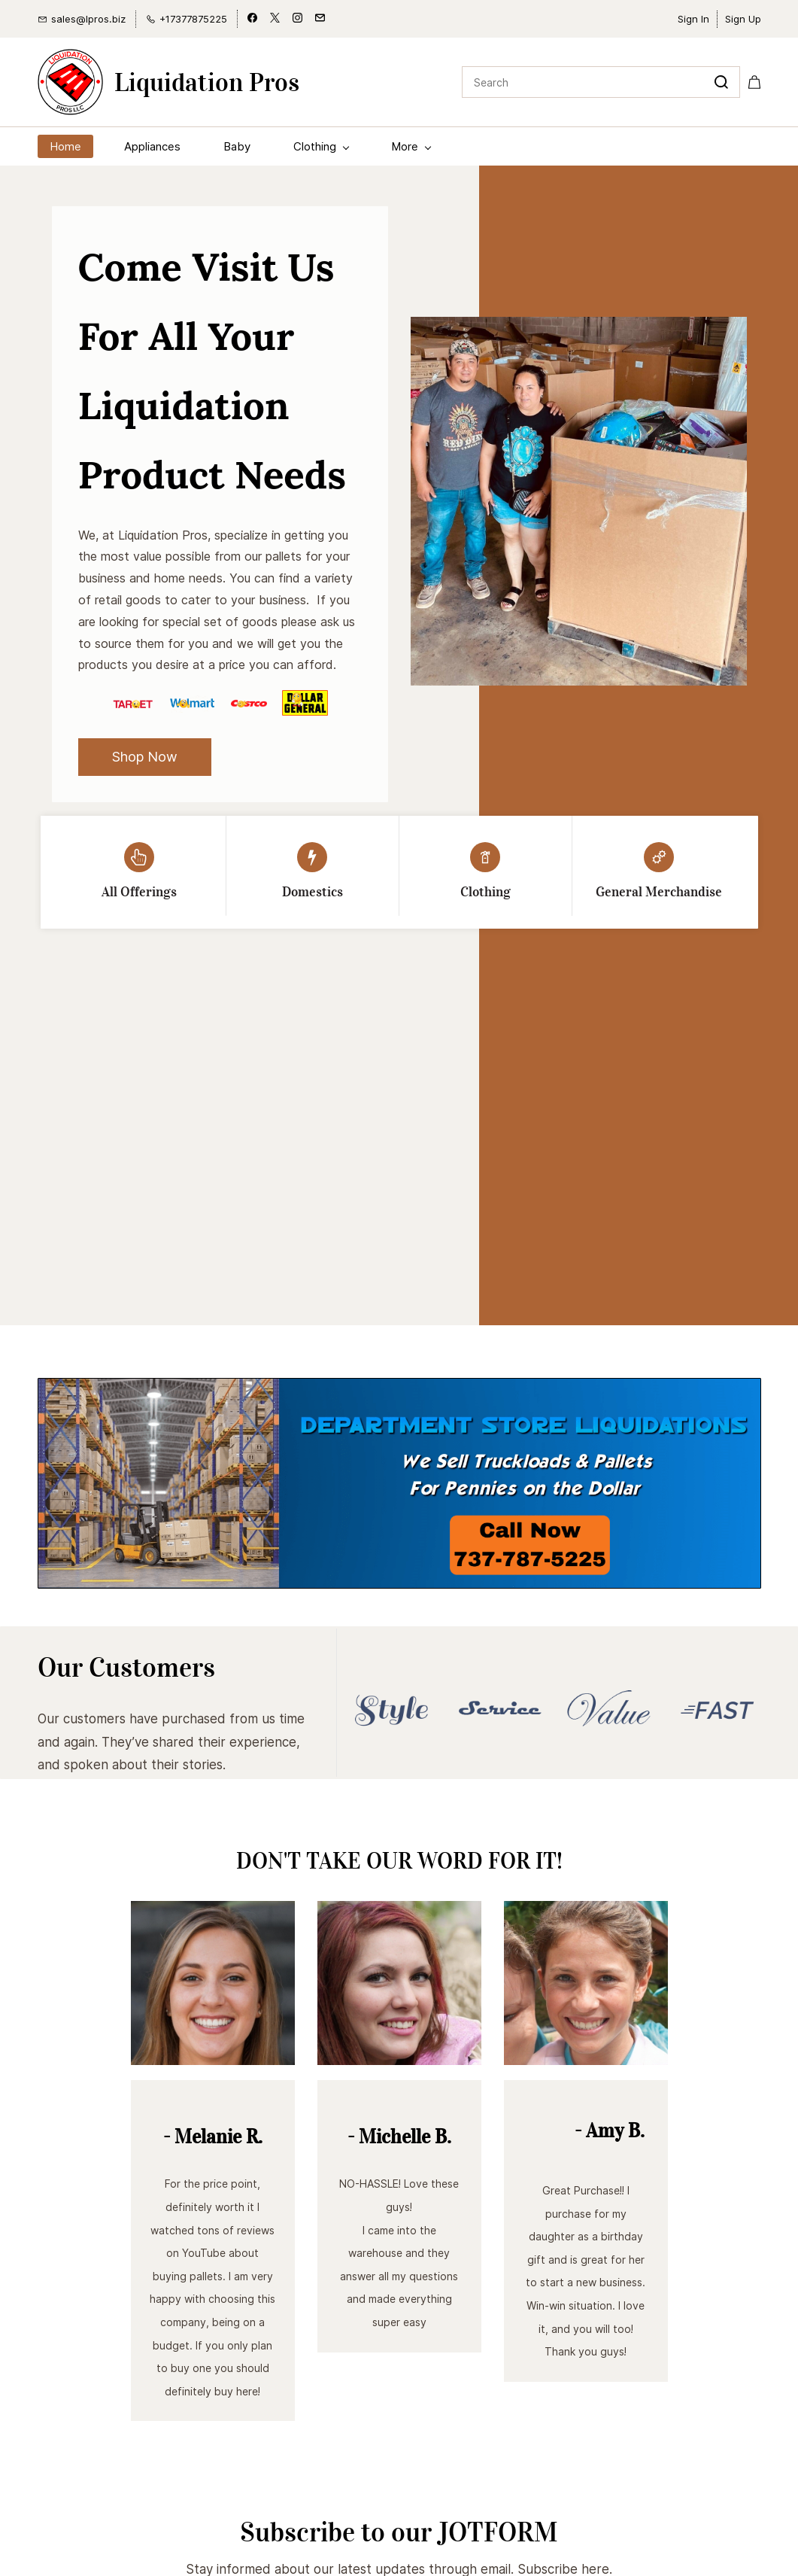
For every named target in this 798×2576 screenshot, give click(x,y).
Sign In (693, 19)
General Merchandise (659, 892)
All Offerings (139, 892)
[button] (144, 757)
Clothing (485, 892)
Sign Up (743, 19)
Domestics (312, 892)
